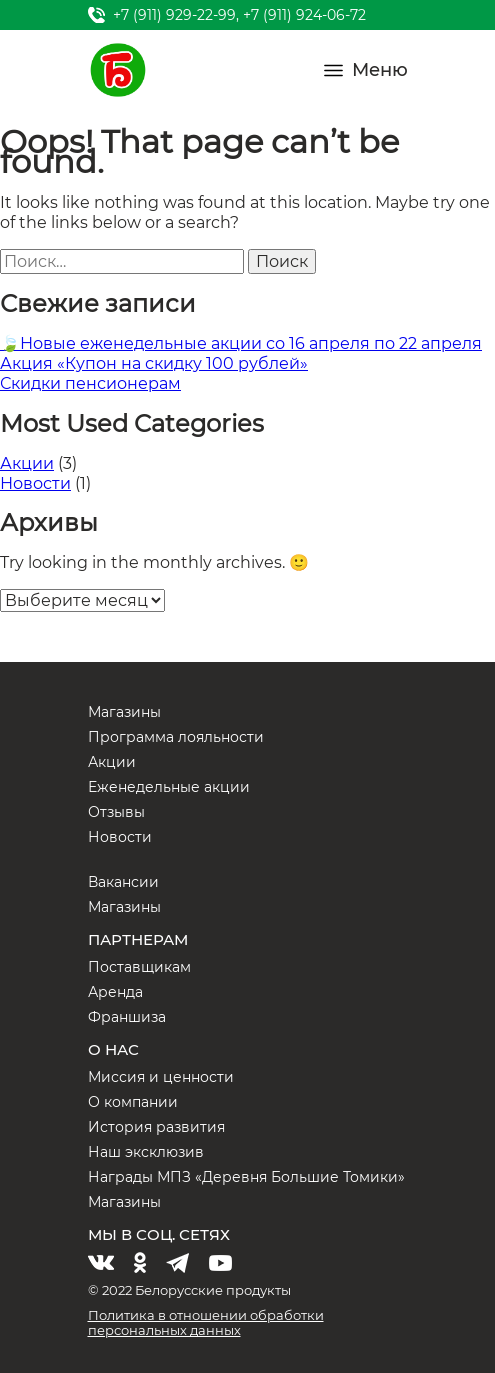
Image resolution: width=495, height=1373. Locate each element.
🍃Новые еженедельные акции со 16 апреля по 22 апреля (241, 343)
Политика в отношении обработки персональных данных (206, 1322)
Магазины (124, 712)
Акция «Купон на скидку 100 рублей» (154, 363)
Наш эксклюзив (146, 1152)
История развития (156, 1127)
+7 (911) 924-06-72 (304, 15)
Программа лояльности (176, 737)
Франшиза (127, 1017)
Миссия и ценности (161, 1077)
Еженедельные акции (169, 787)
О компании (133, 1102)
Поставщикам (139, 967)
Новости (35, 483)
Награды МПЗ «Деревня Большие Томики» (246, 1177)
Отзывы (116, 812)
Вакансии (123, 882)
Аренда (115, 992)
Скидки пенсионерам (90, 383)
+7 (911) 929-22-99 (174, 15)
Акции (27, 463)
